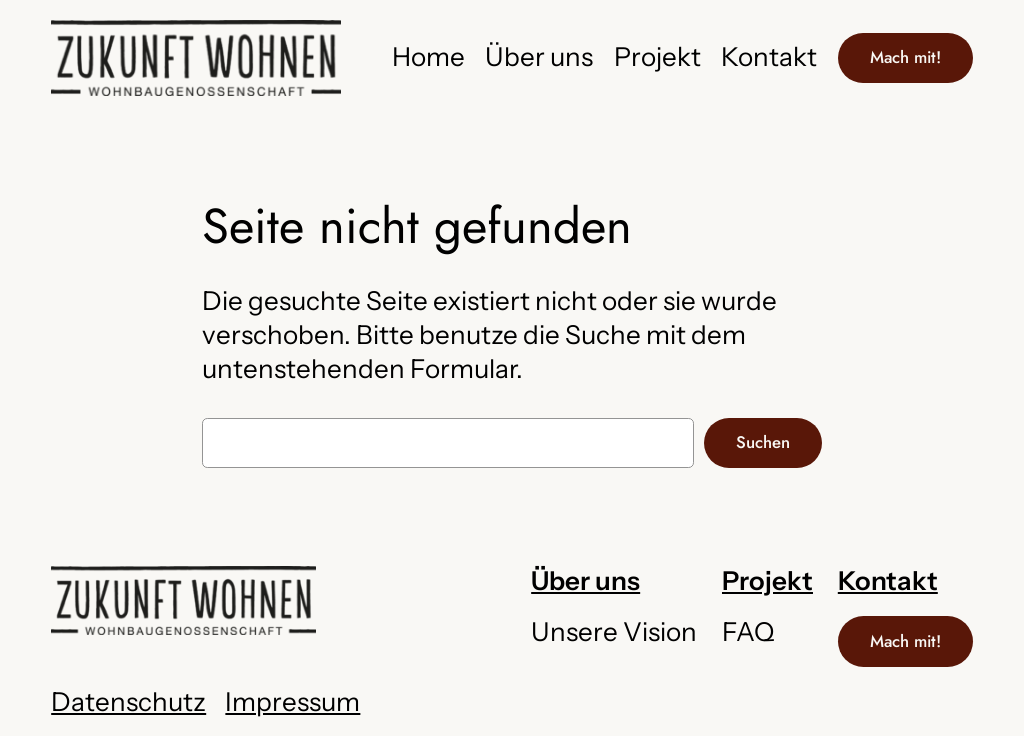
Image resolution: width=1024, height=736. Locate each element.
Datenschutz (128, 702)
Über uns (585, 581)
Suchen (763, 442)
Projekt (767, 581)
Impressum (292, 702)
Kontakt (888, 581)
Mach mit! (905, 57)
